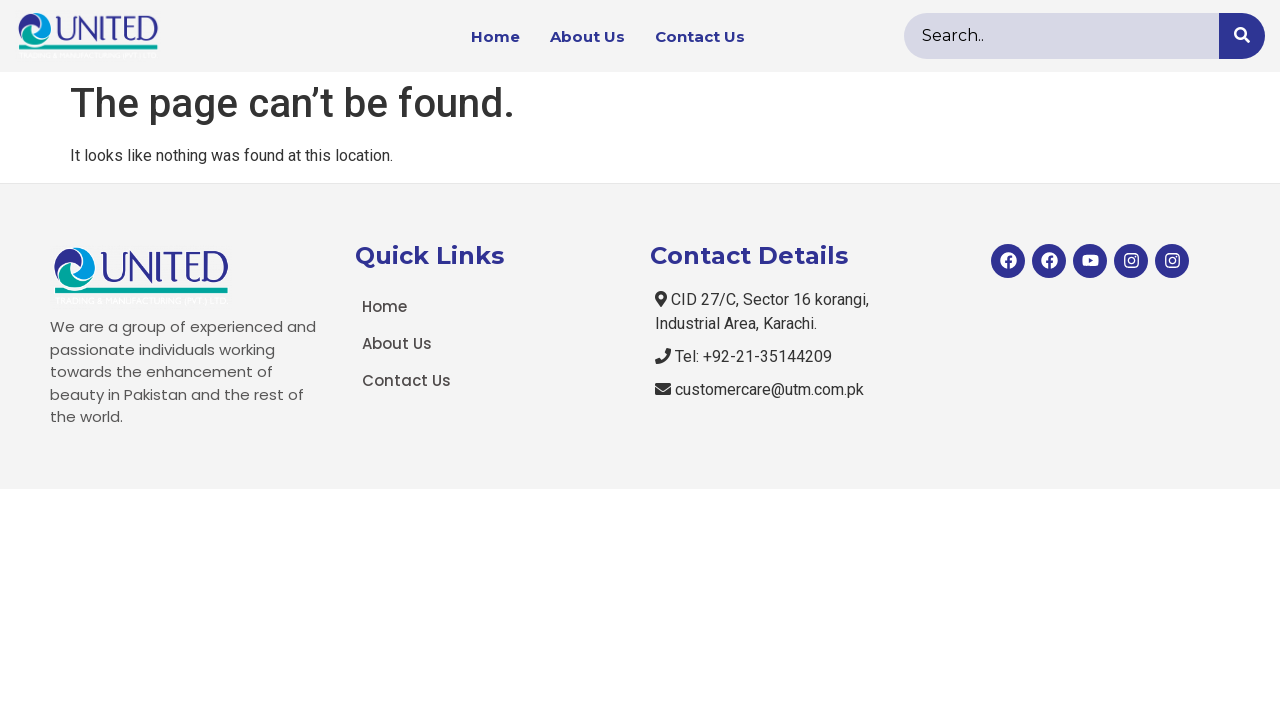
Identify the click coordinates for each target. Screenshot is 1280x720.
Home (495, 36)
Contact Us (700, 36)
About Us (587, 36)
